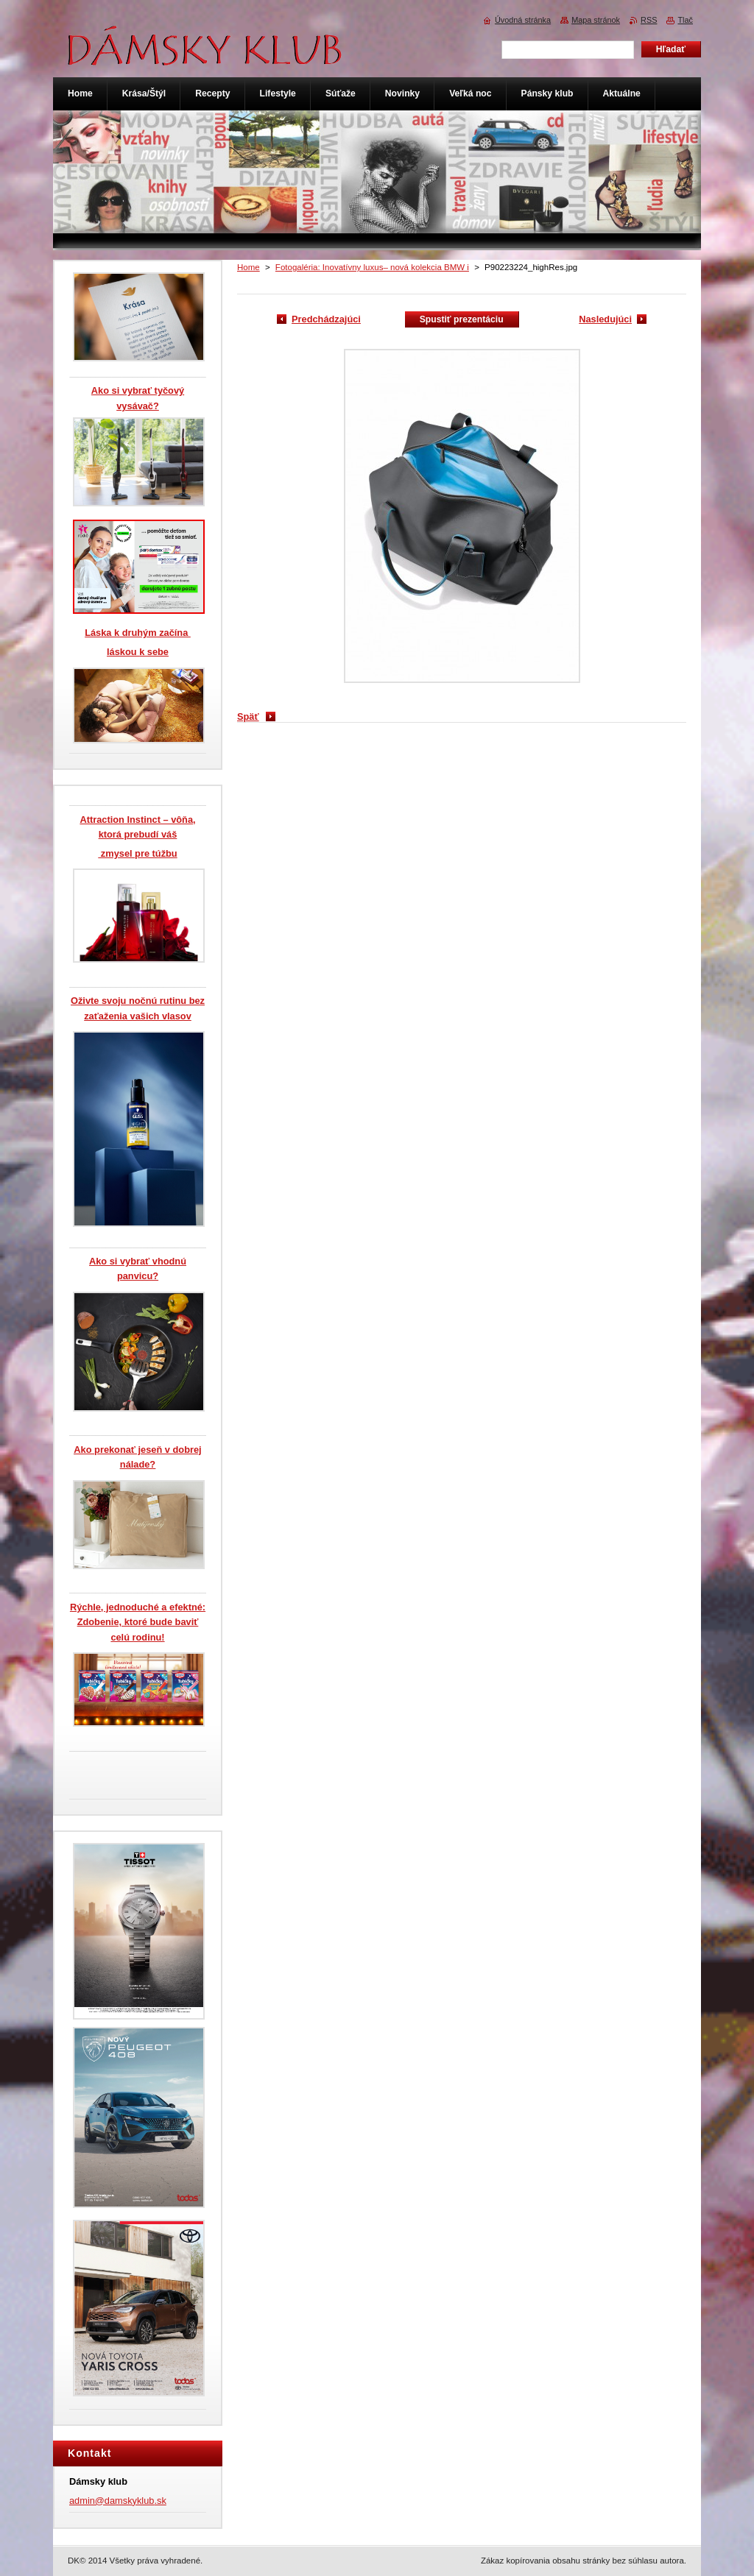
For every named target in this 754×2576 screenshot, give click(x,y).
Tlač (685, 19)
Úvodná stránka (523, 19)
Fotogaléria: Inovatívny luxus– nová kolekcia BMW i (372, 267)
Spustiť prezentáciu (462, 319)
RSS (649, 19)
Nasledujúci (605, 319)
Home (248, 267)
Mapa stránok (595, 19)
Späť (248, 716)
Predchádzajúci (326, 319)
